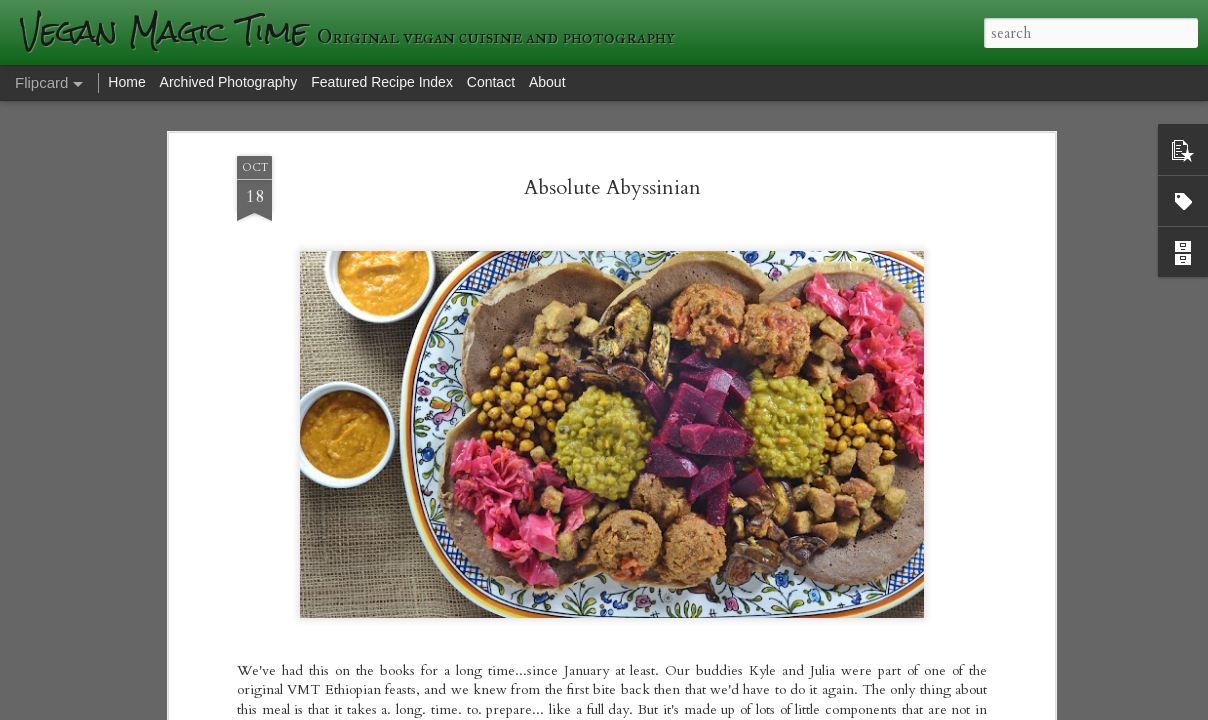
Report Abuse (951, 707)
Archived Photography (229, 82)
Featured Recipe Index (382, 82)
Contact (491, 82)
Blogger (894, 707)
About (547, 82)
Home (126, 82)
